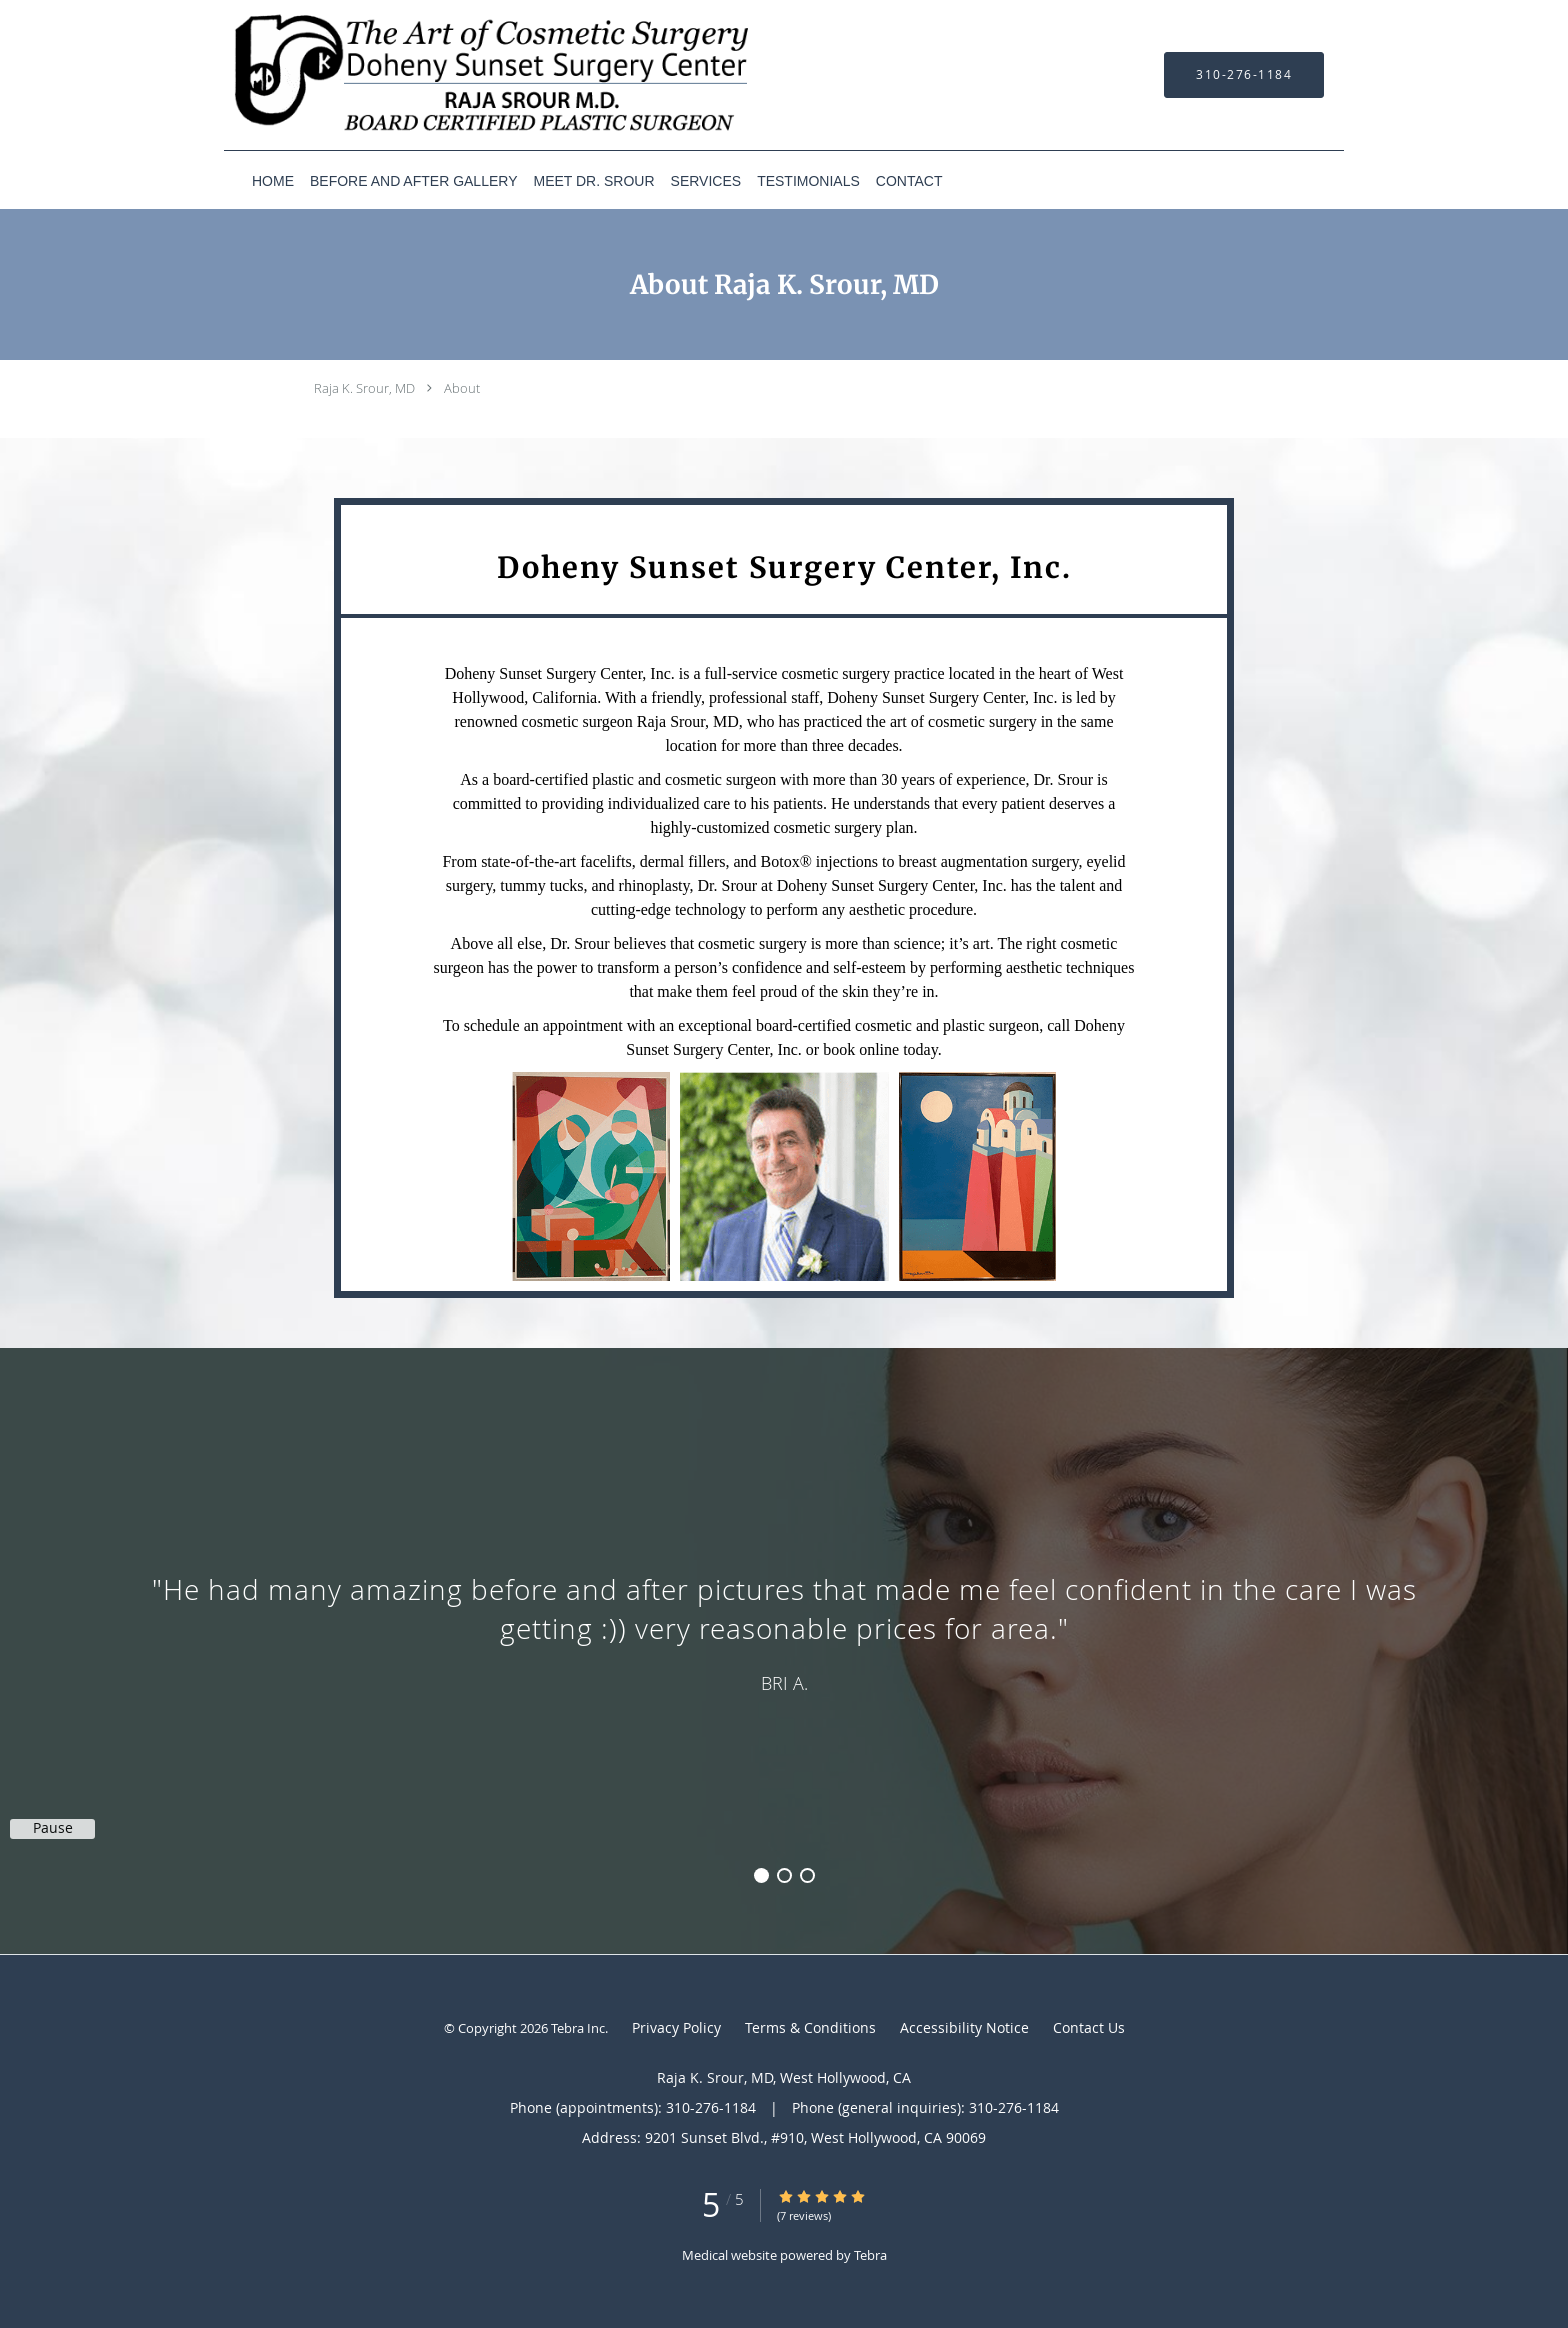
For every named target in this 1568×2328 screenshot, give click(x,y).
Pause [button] (53, 1828)
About (462, 388)
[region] (784, 1631)
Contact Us (1089, 2027)
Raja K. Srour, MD (364, 388)
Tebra (870, 2255)
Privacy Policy (676, 2027)
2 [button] (784, 1875)
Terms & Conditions (810, 2027)
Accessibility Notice (964, 2027)
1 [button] (761, 1875)
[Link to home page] (464, 75)
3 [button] (807, 1875)
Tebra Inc (578, 2028)
